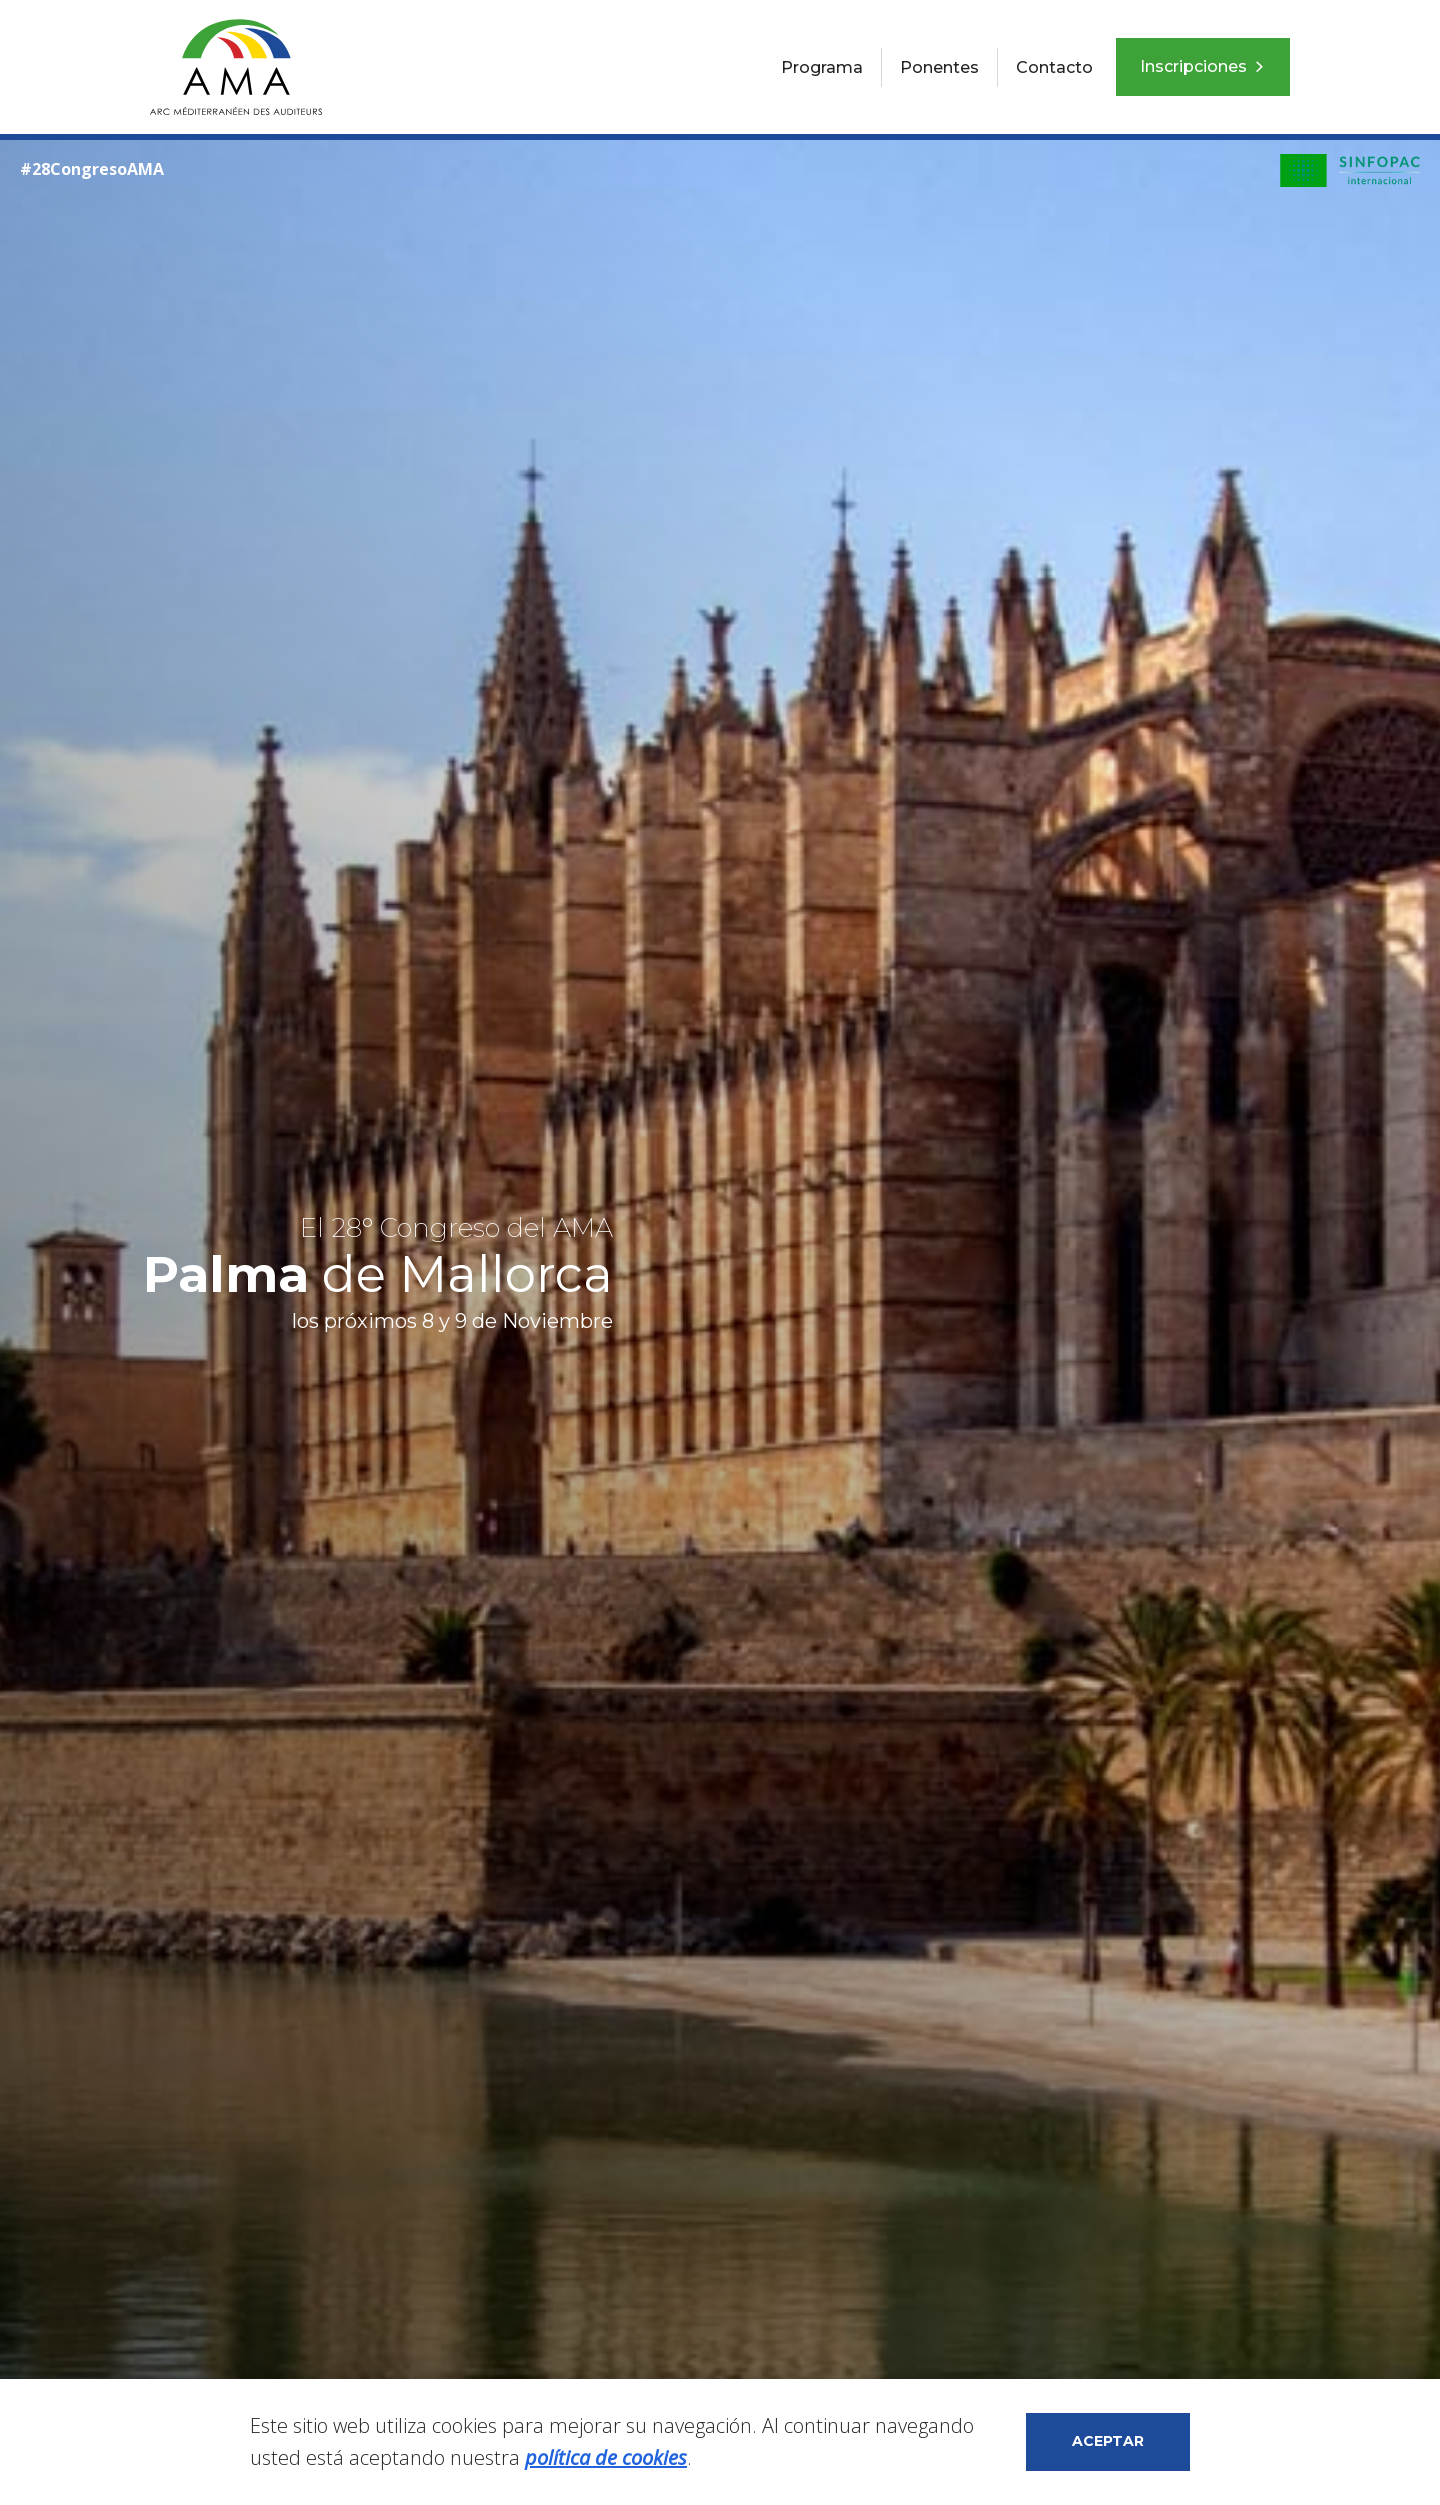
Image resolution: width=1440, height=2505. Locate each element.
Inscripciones (1203, 66)
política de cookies (606, 2457)
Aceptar (1108, 2441)
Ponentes (939, 67)
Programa (822, 67)
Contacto (1054, 67)
